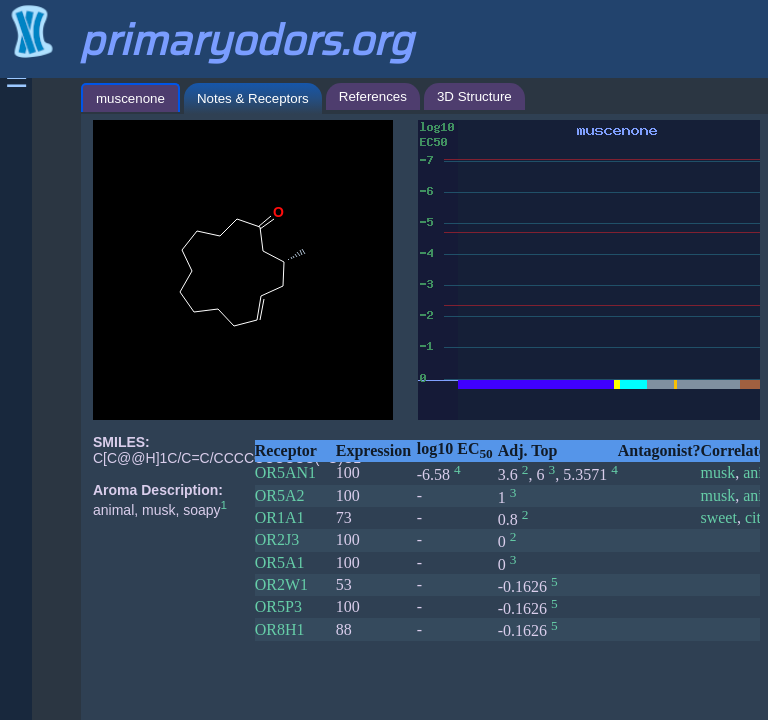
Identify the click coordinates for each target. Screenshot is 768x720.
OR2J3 (277, 539)
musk (717, 472)
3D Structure (474, 96)
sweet (718, 517)
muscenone (130, 98)
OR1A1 (280, 517)
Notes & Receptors (253, 98)
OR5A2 (280, 495)
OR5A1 (280, 562)
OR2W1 (281, 584)
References (373, 96)
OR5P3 (278, 606)
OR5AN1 (285, 472)
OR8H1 (280, 629)
